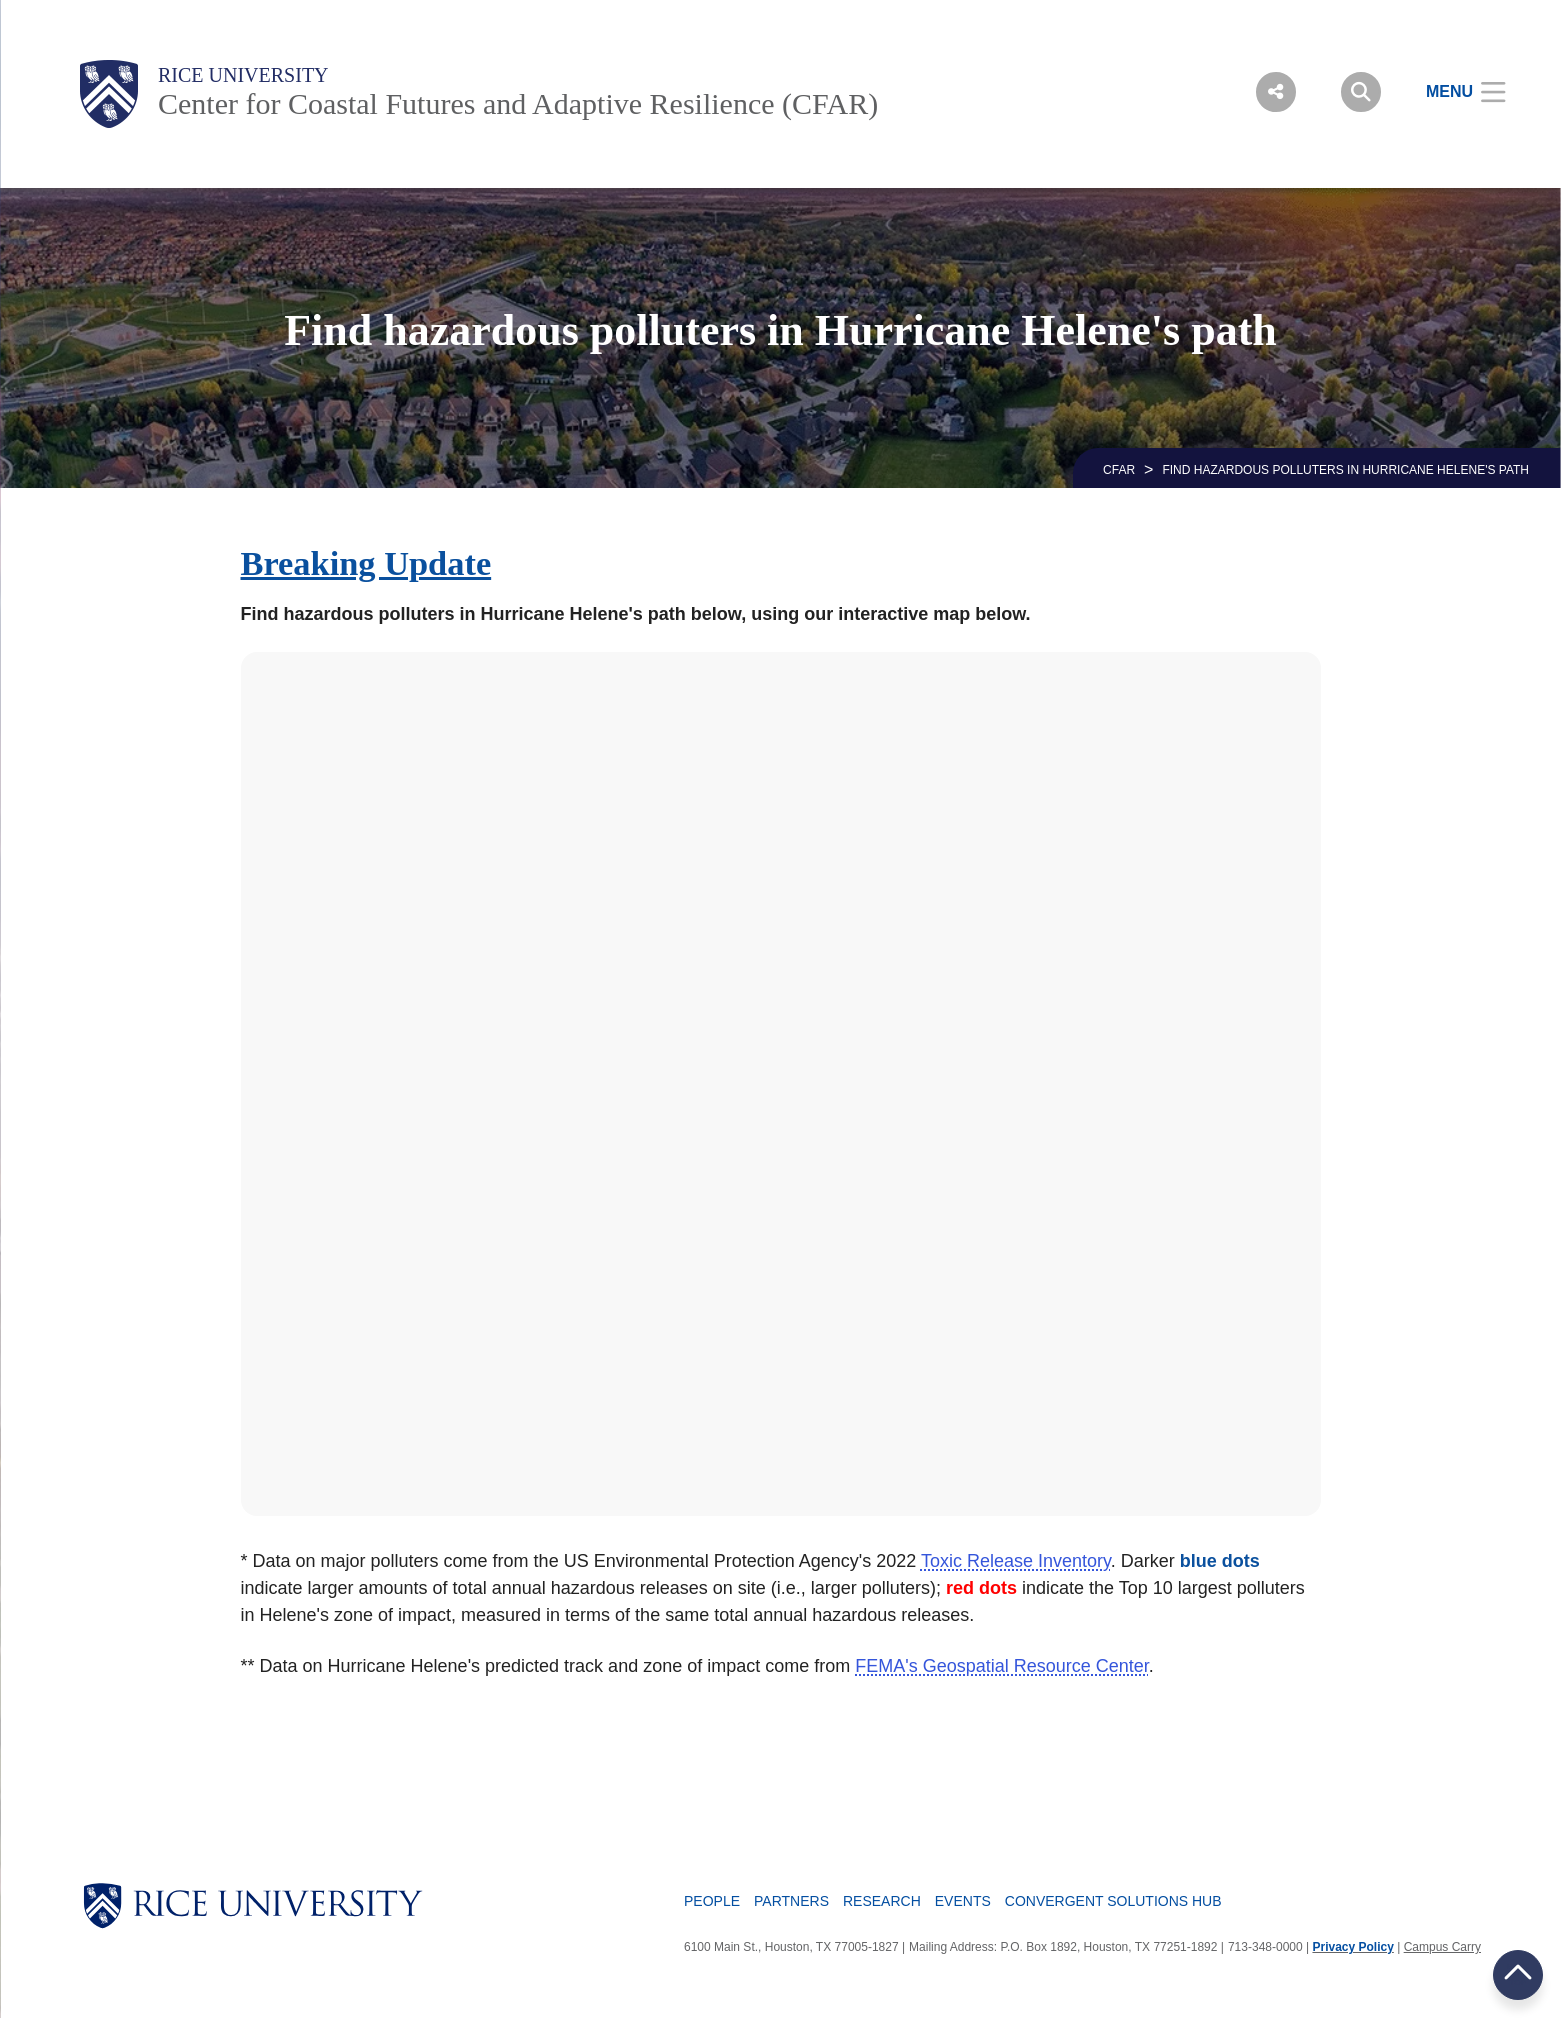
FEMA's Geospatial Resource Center (1002, 1666)
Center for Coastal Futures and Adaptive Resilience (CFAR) (518, 103)
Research (882, 1901)
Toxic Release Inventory (1016, 1561)
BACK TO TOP (1518, 1974)
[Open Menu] (1453, 92)
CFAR (1119, 470)
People (712, 1901)
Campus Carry (1442, 1947)
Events (963, 1901)
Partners (791, 1901)
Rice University (243, 75)
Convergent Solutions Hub (1113, 1901)
